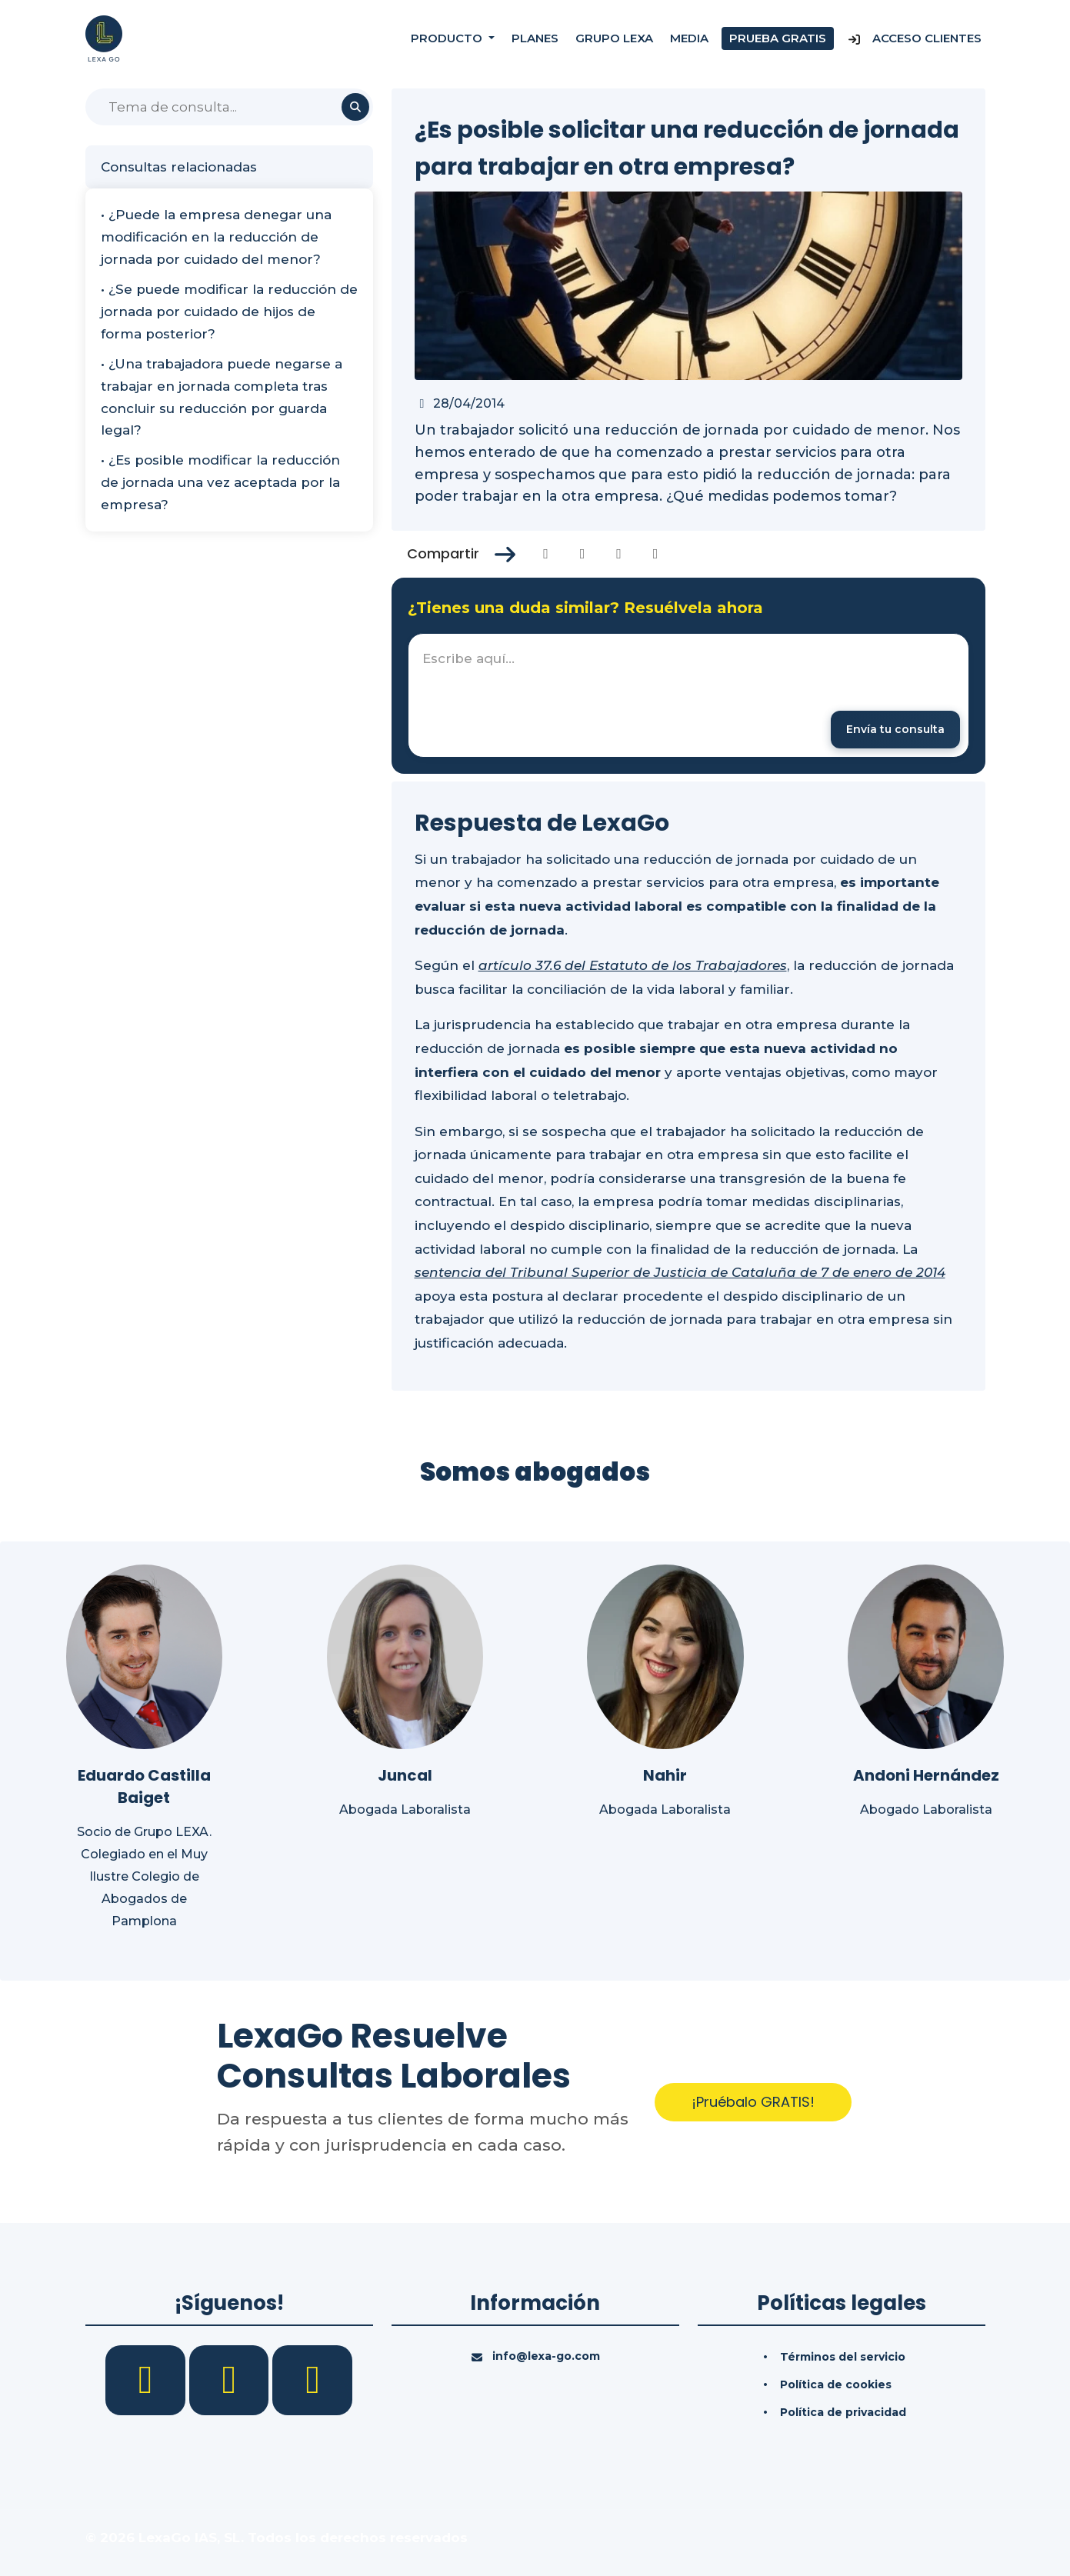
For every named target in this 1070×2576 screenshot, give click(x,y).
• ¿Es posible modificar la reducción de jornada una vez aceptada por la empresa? (220, 482)
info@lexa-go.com (546, 2356)
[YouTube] (312, 2379)
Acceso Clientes (914, 38)
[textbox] (688, 695)
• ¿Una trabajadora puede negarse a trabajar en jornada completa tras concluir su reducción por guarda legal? (221, 397)
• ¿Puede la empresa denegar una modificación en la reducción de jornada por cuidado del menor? (216, 237)
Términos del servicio (842, 2357)
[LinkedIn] (231, 2379)
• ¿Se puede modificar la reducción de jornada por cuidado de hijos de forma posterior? (229, 312)
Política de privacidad (843, 2412)
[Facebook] (147, 2379)
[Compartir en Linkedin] (619, 553)
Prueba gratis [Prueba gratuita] (777, 38)
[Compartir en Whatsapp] (656, 553)
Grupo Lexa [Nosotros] (614, 38)
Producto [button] (448, 38)
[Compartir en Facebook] (546, 553)
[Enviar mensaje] (895, 729)
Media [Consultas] (689, 38)
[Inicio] (103, 37)
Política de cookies (836, 2384)
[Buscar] (229, 106)
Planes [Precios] (535, 38)
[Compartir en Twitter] (583, 553)
